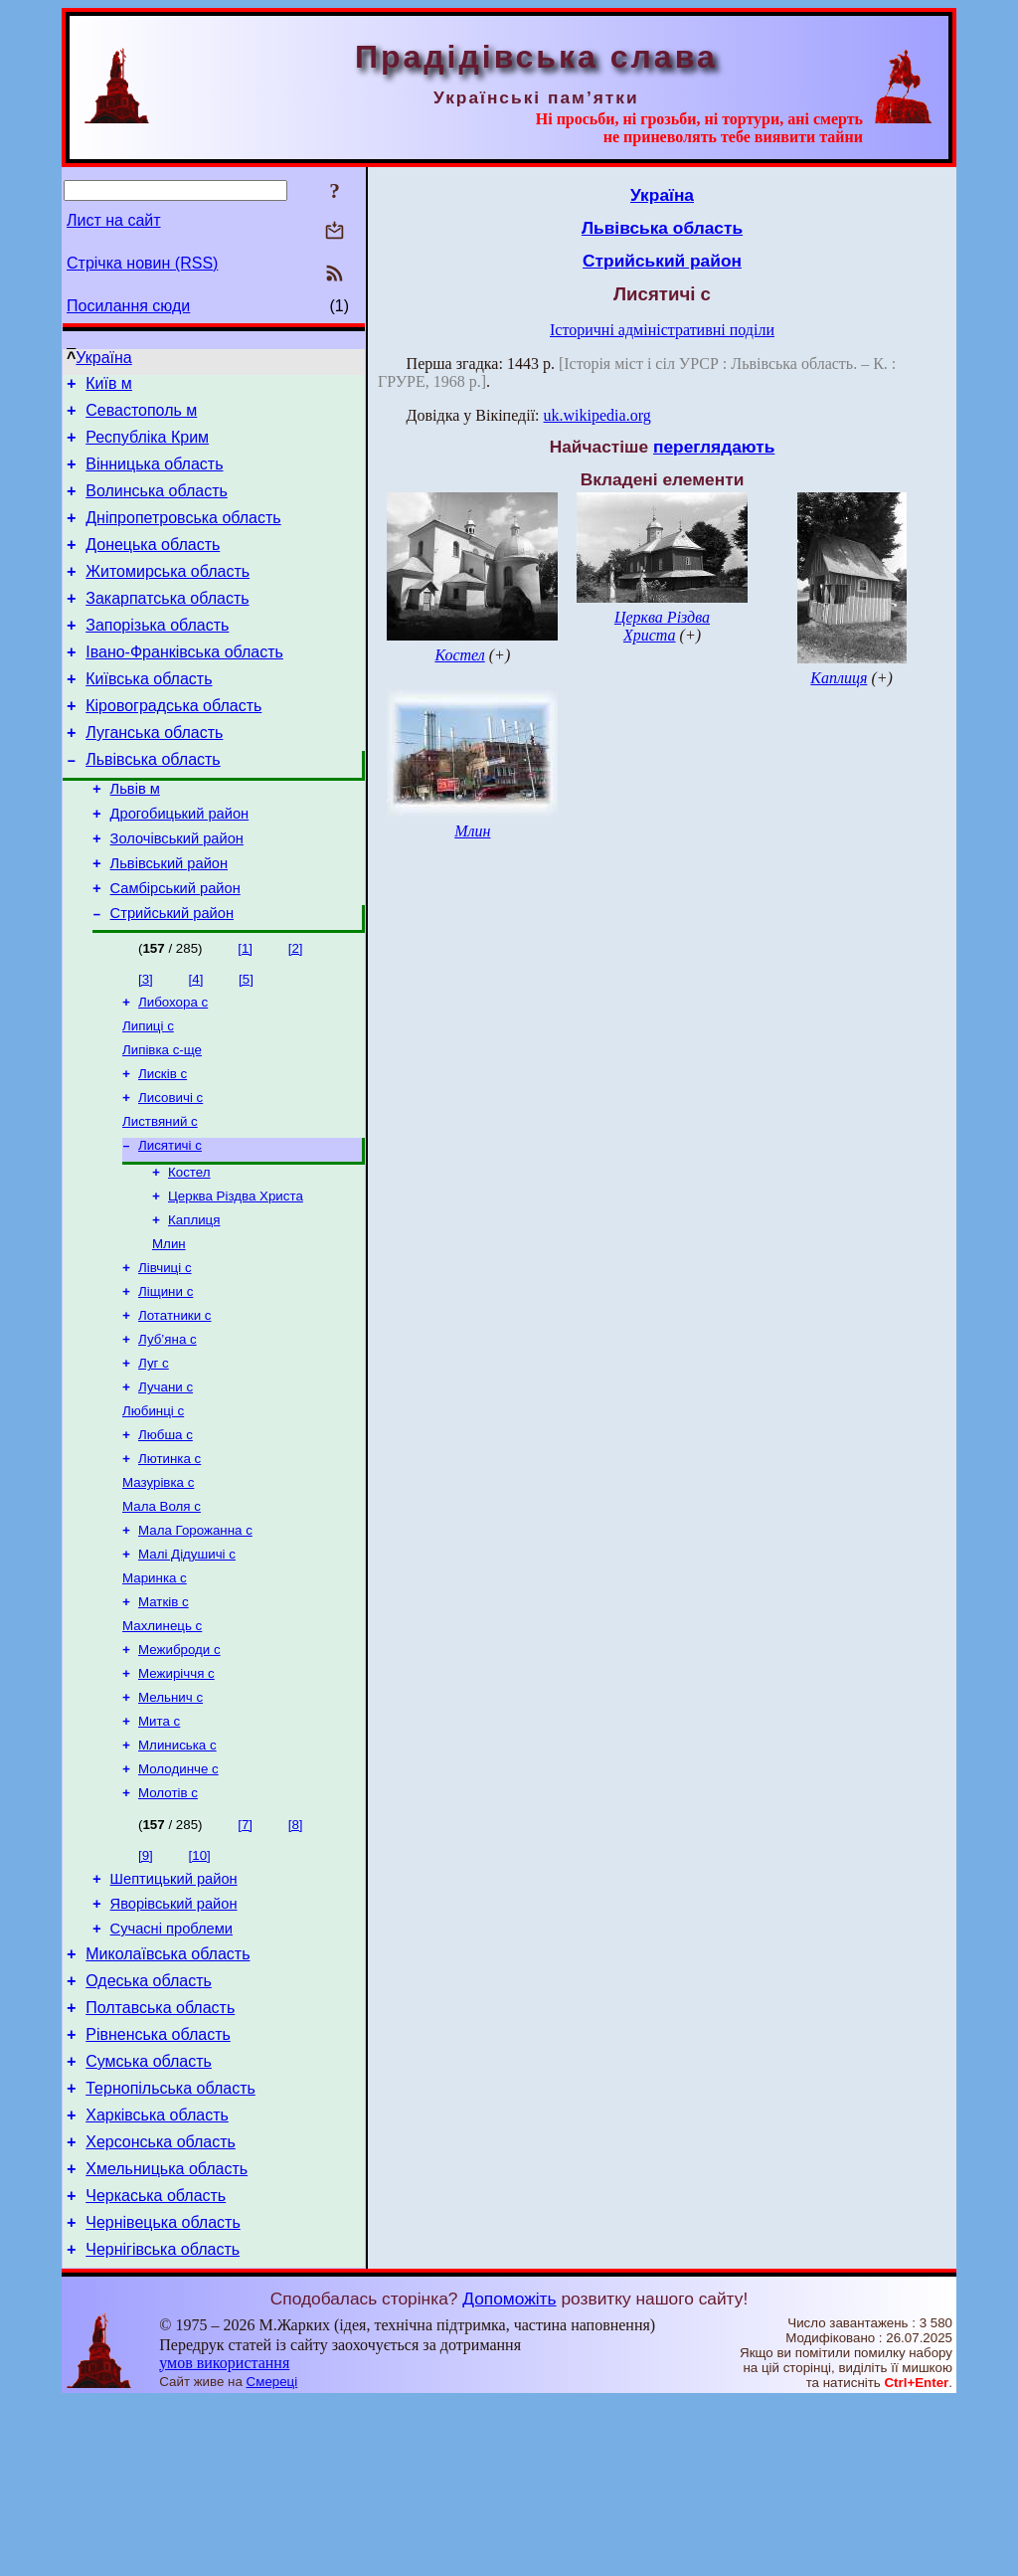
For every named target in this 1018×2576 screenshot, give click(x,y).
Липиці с (148, 1092)
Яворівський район (174, 2040)
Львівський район (169, 920)
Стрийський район (172, 976)
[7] (245, 1954)
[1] (245, 1011)
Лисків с (162, 1144)
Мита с (159, 1845)
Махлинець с (162, 1742)
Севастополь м (141, 416)
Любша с (165, 1535)
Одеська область (148, 2125)
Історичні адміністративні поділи (662, 329)
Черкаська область (155, 2364)
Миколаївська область (167, 2096)
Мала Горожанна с (195, 1638)
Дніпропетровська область (182, 535)
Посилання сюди (128, 305)
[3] (145, 1041)
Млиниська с (177, 1871)
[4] (196, 1041)
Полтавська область (160, 2155)
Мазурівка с (158, 1586)
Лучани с (165, 1483)
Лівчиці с (165, 1354)
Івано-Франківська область (184, 684)
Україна (103, 357)
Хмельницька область (166, 2334)
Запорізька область (157, 654)
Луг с (153, 1457)
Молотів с (168, 1923)
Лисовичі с (170, 1170)
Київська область (148, 714)
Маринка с (154, 1690)
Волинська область (156, 505)
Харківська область (157, 2275)
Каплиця (194, 1302)
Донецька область (152, 565)
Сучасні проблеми (171, 2068)
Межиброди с (179, 1767)
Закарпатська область (167, 625)
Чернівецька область (163, 2394)
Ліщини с (165, 1380)
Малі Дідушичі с (187, 1664)
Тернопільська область (170, 2245)
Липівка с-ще (162, 1118)
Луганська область (154, 774)
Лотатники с (175, 1405)
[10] (200, 1985)
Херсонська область (160, 2305)
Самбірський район (175, 948)
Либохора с (173, 1066)
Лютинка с (169, 1561)
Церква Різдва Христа (235, 1276)
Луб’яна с (167, 1431)
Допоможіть (509, 2474)
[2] (295, 1011)
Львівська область (152, 804)
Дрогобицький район (180, 864)
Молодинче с (178, 1897)
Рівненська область (158, 2185)
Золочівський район (177, 892)
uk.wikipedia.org (597, 415)
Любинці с (153, 1509)
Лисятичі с (170, 1221)
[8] (295, 1954)
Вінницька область (154, 475)
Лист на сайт (114, 220)
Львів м (135, 836)
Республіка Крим (147, 446)
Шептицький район (174, 2012)
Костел (189, 1250)
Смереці (272, 2556)
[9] (145, 1985)
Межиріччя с (176, 1793)
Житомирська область (167, 595)
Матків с (163, 1716)
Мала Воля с (161, 1612)
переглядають (713, 447)
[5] (246, 1041)
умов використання (224, 2537)
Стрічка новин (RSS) (142, 263)
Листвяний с (160, 1196)
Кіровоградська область (173, 744)
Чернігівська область (162, 2424)
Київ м (108, 386)
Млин (169, 1328)
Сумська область (148, 2215)
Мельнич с (170, 1819)
